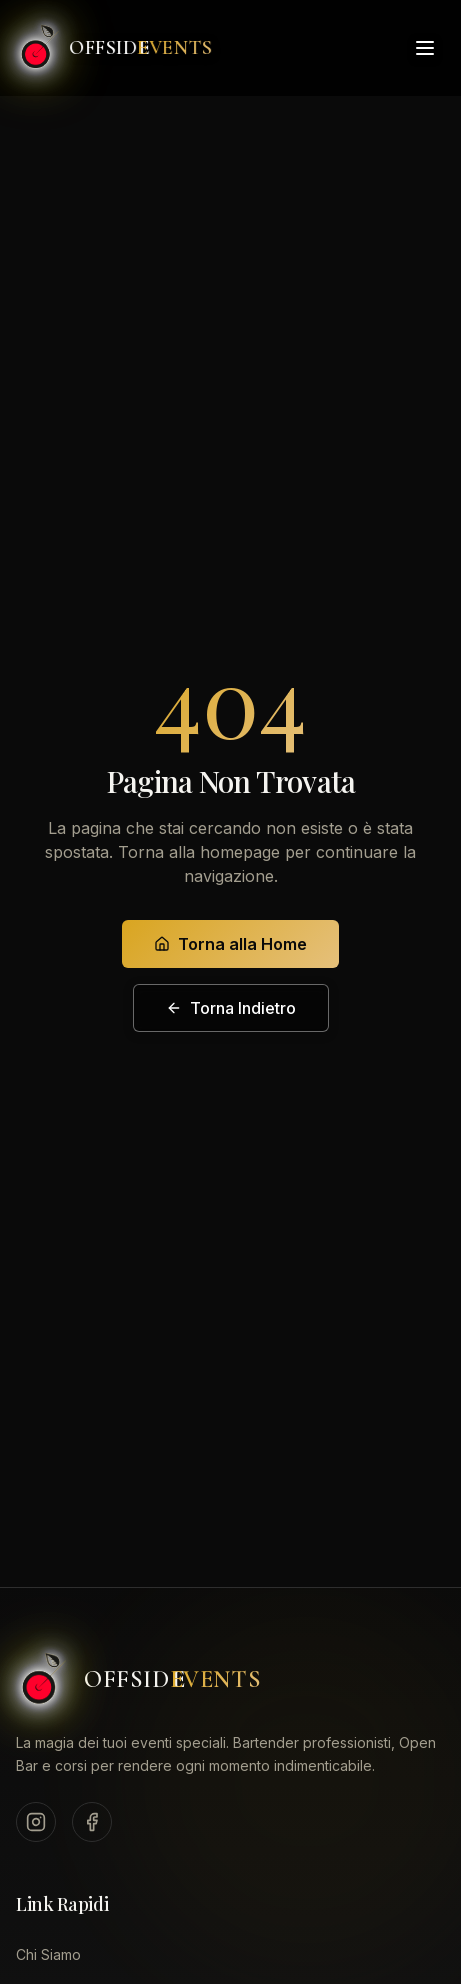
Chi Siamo (48, 1954)
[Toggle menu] (425, 46)
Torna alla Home (230, 944)
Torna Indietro (231, 1008)
